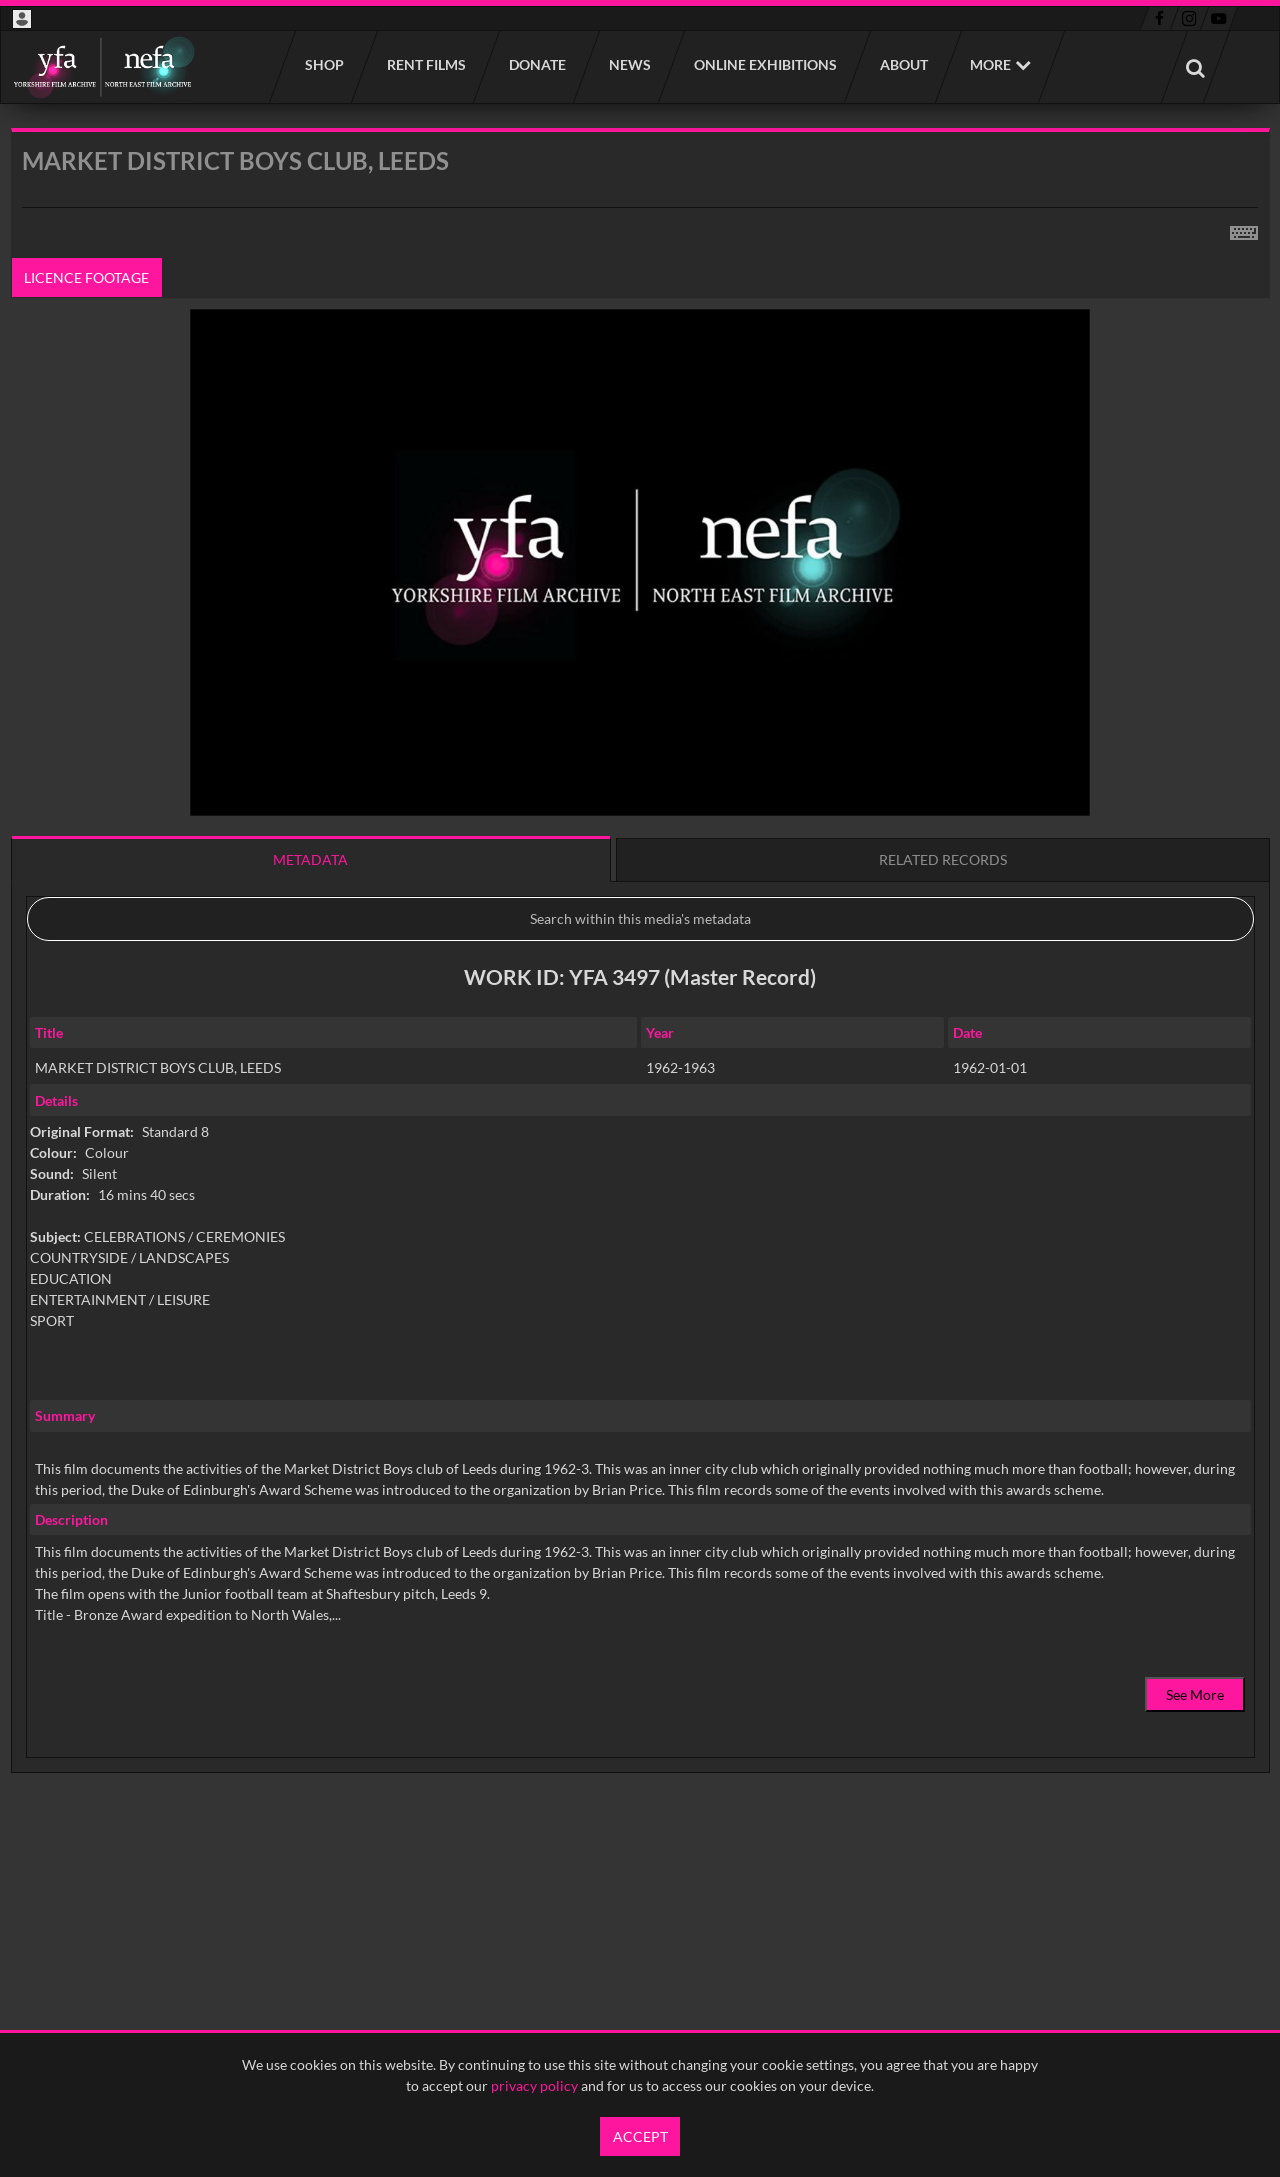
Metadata (310, 859)
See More (1195, 1694)
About (903, 64)
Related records (943, 859)
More (990, 64)
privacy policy (534, 2085)
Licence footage (86, 277)
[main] (640, 1001)
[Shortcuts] (1244, 229)
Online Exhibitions (764, 64)
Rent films (425, 64)
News (629, 64)
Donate (536, 64)
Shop (323, 64)
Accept (640, 2136)
